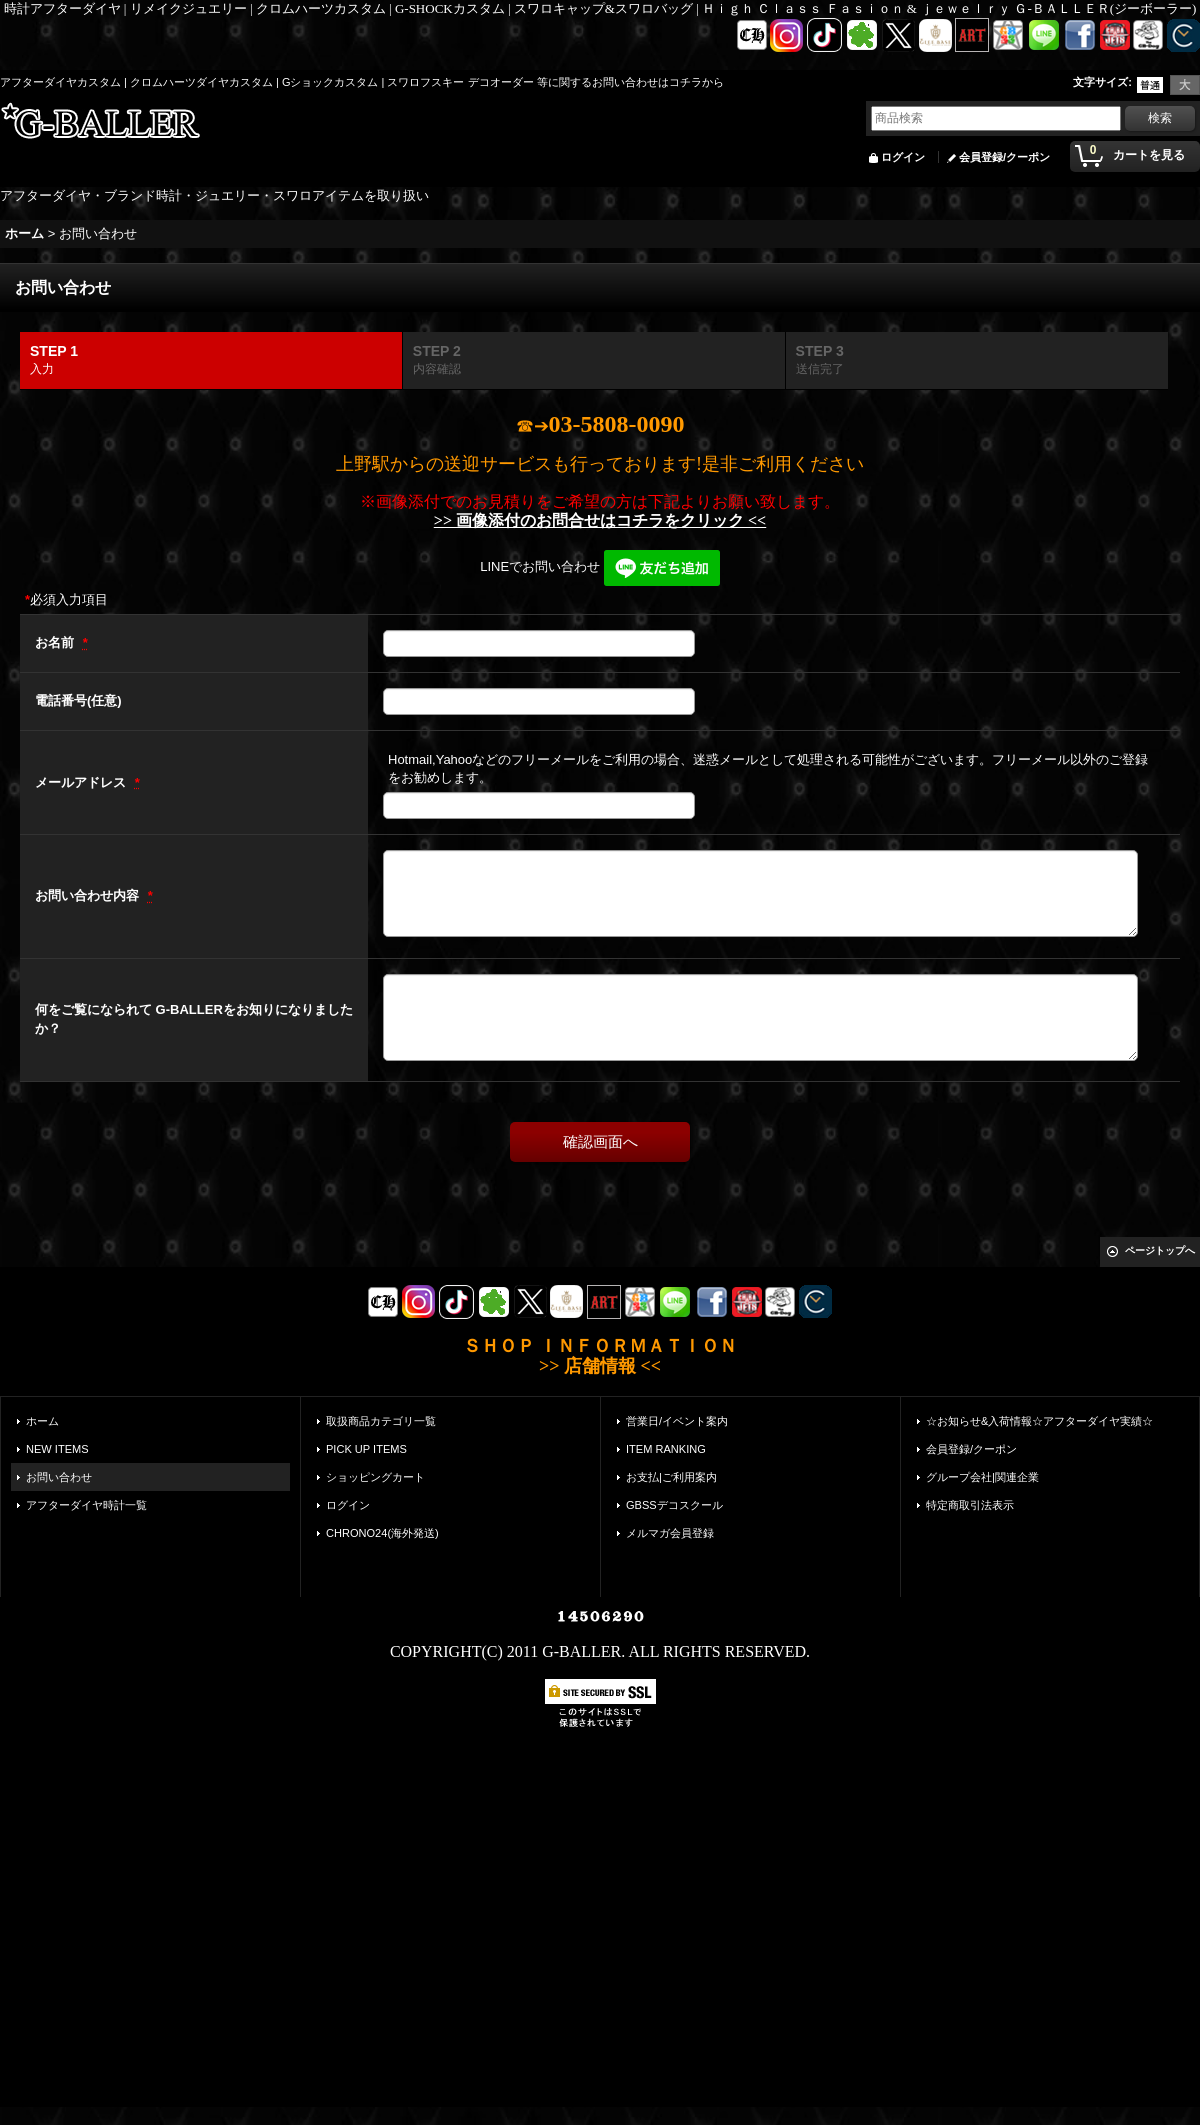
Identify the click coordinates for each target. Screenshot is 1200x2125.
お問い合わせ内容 (89, 895)
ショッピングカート (375, 1477)
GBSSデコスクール (674, 1505)
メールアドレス (82, 782)
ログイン (903, 157)
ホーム (42, 1421)
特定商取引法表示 (970, 1505)
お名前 (56, 642)
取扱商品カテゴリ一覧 (381, 1421)
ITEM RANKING (666, 1449)
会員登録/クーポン (1004, 157)
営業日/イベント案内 (677, 1421)
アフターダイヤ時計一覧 (86, 1505)
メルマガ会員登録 (670, 1533)
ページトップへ (1160, 1250)
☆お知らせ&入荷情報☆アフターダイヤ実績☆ (1039, 1421)
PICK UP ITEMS (366, 1449)
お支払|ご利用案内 (671, 1477)
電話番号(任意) (78, 700)
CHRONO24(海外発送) (382, 1533)
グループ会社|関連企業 (982, 1477)
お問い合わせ (59, 1477)
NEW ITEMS (57, 1449)
